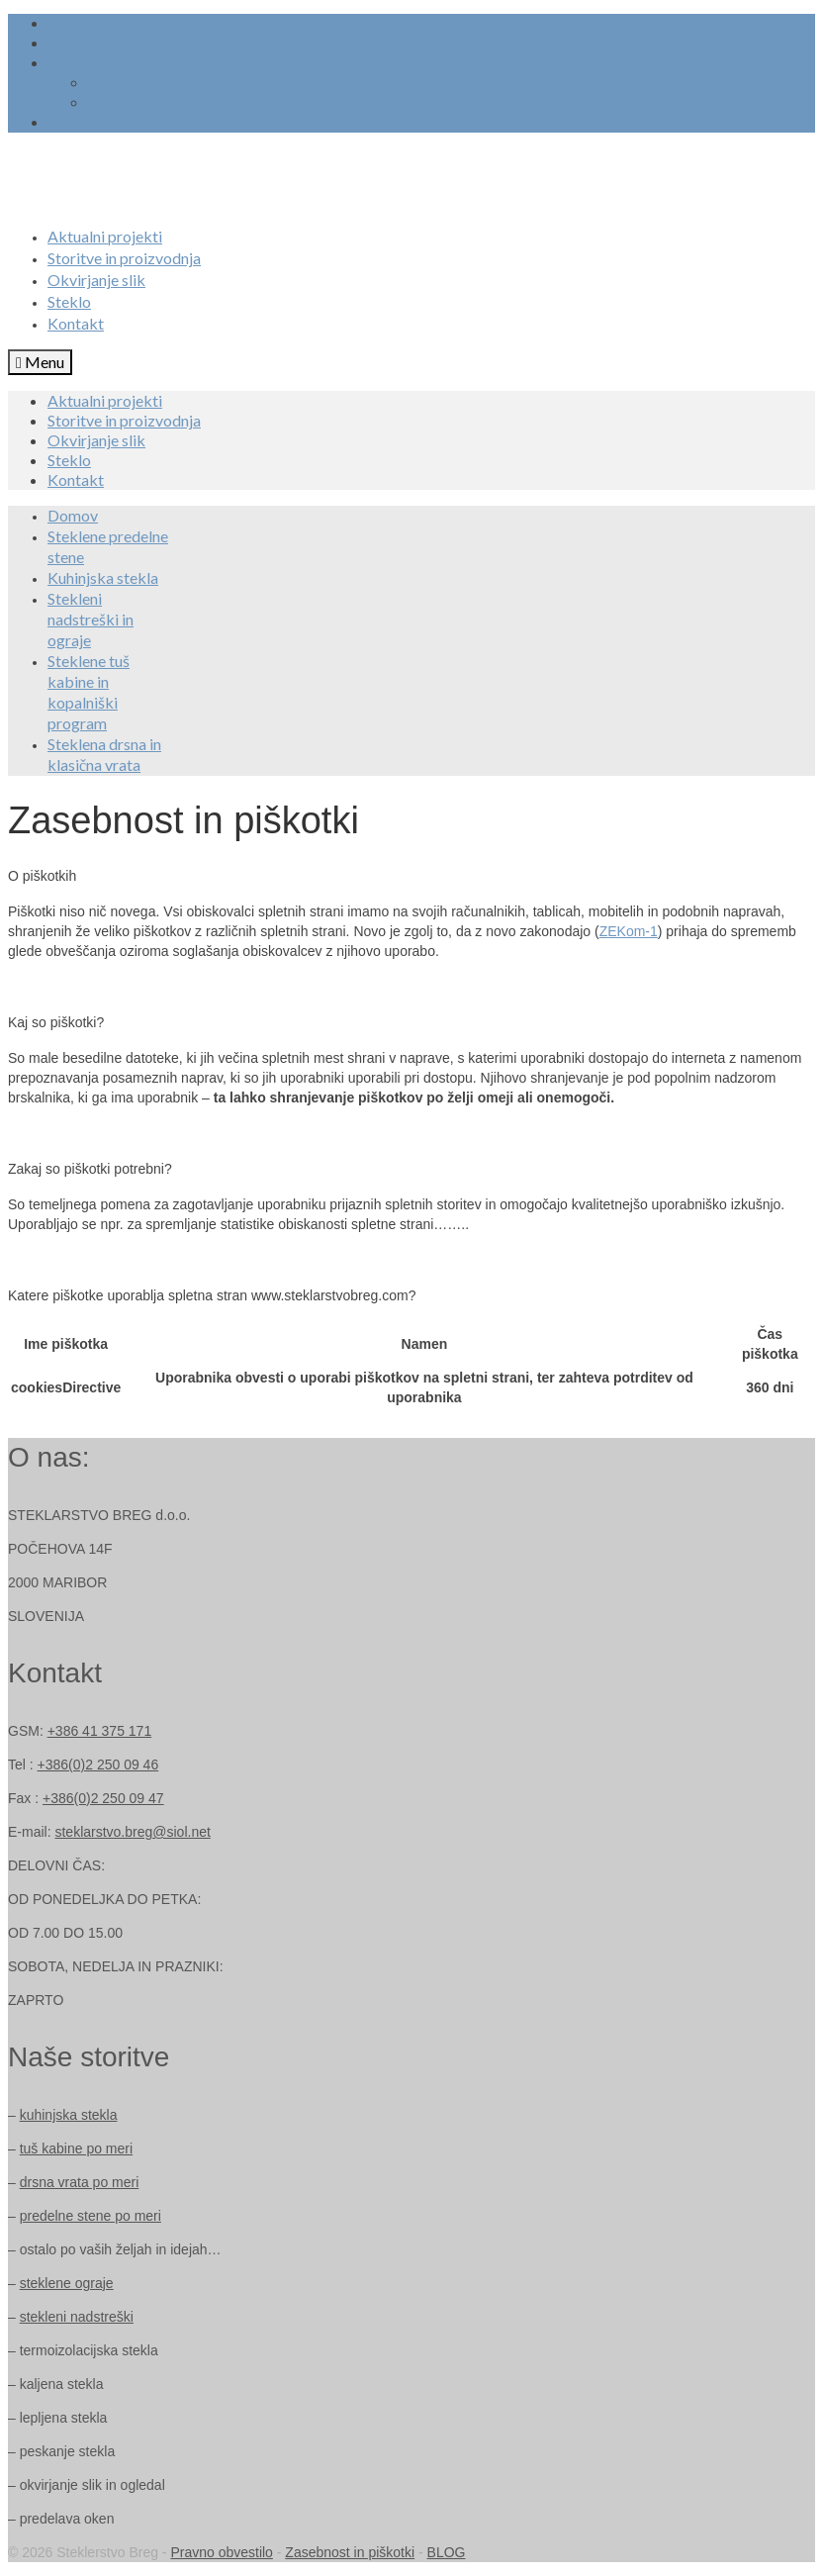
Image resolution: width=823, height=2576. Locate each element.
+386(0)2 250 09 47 (103, 1798)
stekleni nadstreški (77, 2317)
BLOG (446, 2552)
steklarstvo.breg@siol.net (132, 1832)
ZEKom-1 (628, 931)
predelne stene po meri (90, 2216)
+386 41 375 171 (99, 1731)
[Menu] (40, 362)
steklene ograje (67, 2283)
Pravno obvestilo (221, 2552)
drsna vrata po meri (79, 2182)
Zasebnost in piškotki (349, 2552)
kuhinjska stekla (69, 2115)
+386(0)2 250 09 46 (98, 1764)
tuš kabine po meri (76, 2148)
